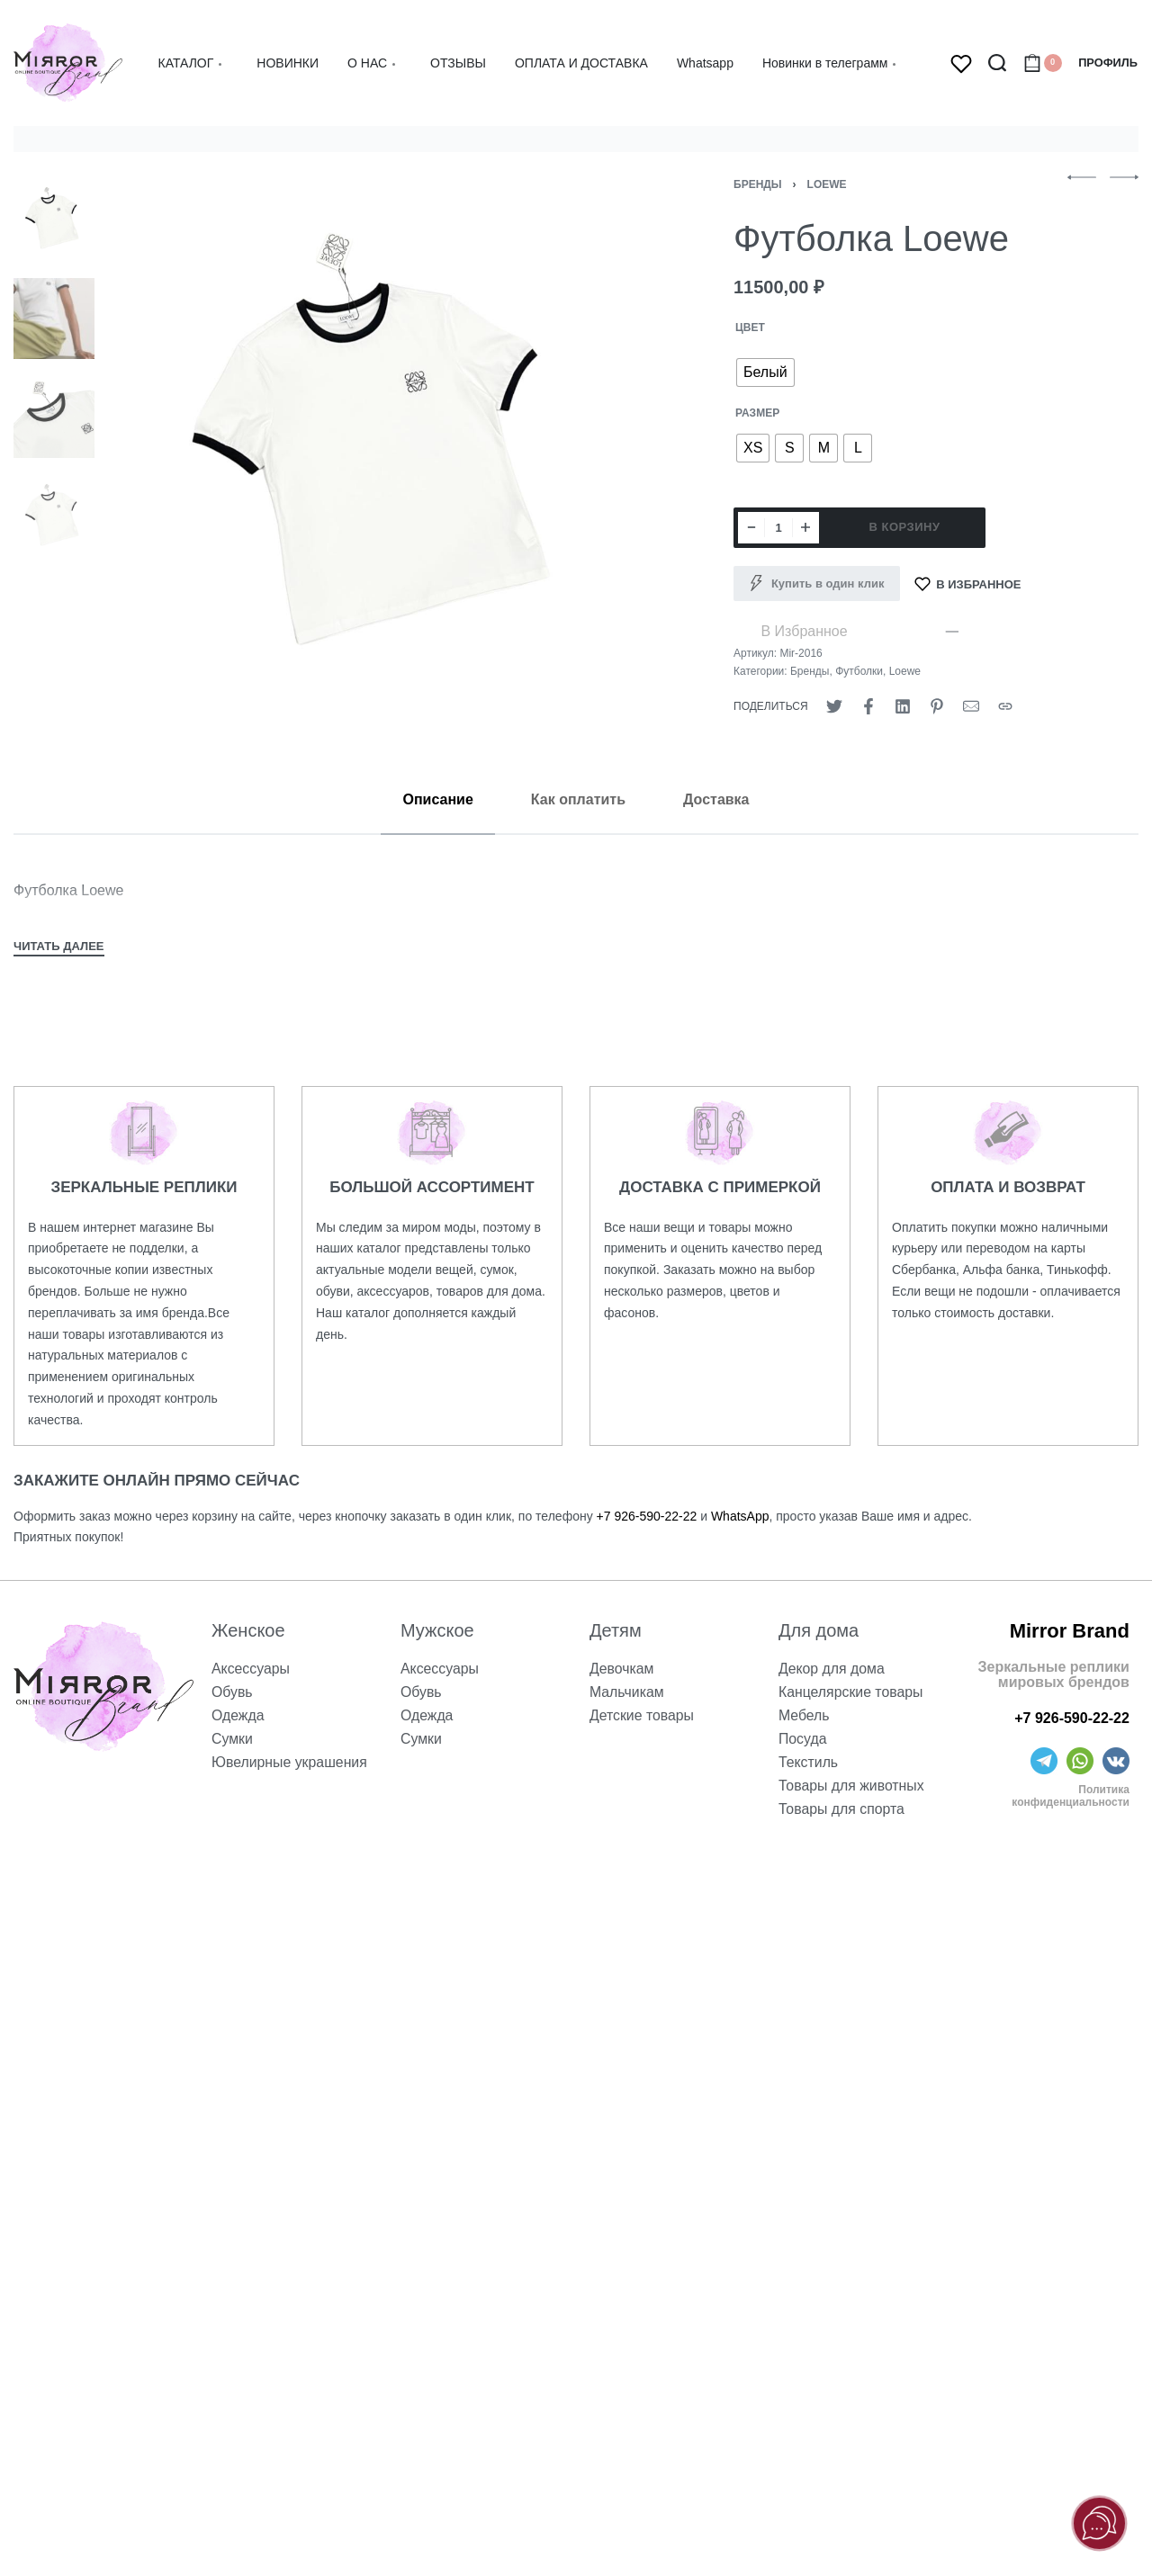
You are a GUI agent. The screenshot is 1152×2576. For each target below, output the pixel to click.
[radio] (765, 372)
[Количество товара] (779, 527)
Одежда (238, 1715)
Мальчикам (627, 1692)
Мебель (804, 1715)
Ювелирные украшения (290, 1762)
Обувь (232, 1692)
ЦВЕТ (750, 327)
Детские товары (642, 1715)
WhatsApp (740, 1516)
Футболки (859, 671)
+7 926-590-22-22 (647, 1516)
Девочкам (622, 1668)
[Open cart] (1042, 63)
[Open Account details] (1107, 63)
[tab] (437, 799)
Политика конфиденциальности (1071, 1796)
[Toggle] (59, 948)
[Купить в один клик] (817, 584)
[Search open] (997, 63)
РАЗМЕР (757, 413)
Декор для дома (832, 1668)
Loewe (827, 184)
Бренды (758, 184)
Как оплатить (578, 799)
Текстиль (808, 1762)
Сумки (232, 1738)
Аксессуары (251, 1668)
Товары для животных (851, 1785)
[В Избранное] (968, 584)
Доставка (716, 799)
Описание (437, 799)
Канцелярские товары (851, 1692)
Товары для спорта (841, 1809)
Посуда (802, 1738)
